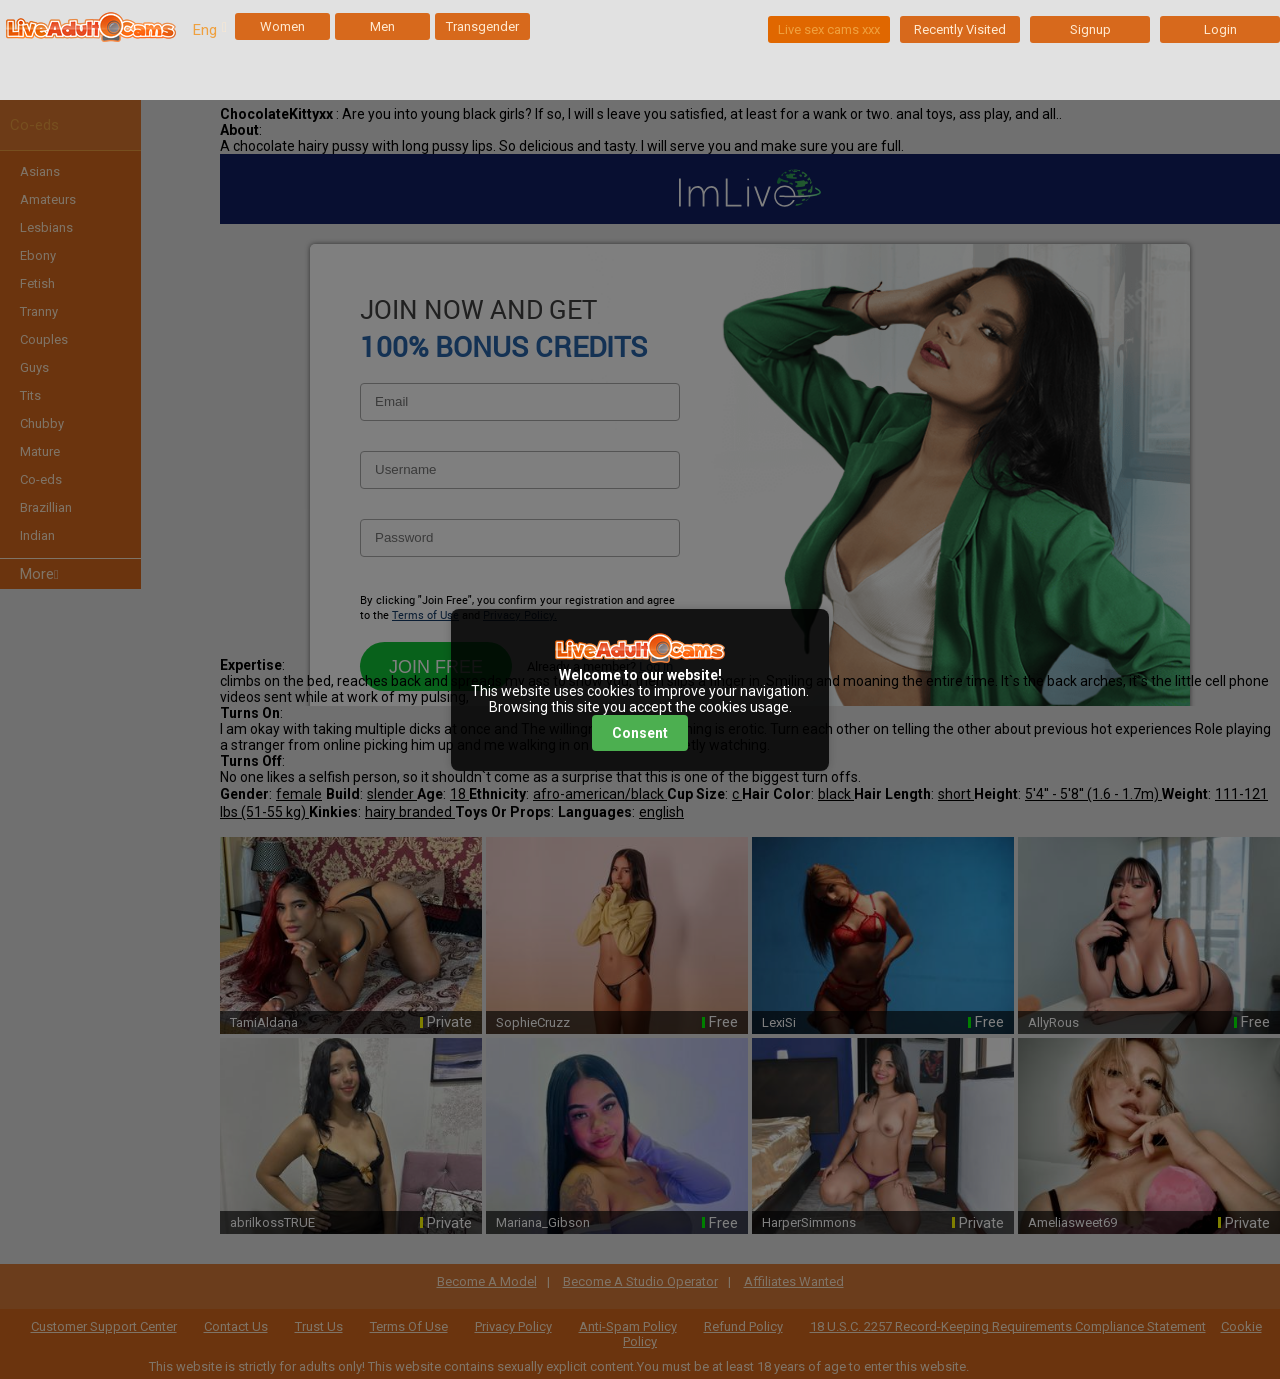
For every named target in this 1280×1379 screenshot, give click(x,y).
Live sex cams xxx (829, 29)
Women (282, 26)
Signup (1090, 29)
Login (1220, 29)
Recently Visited (960, 29)
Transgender (482, 26)
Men (382, 26)
